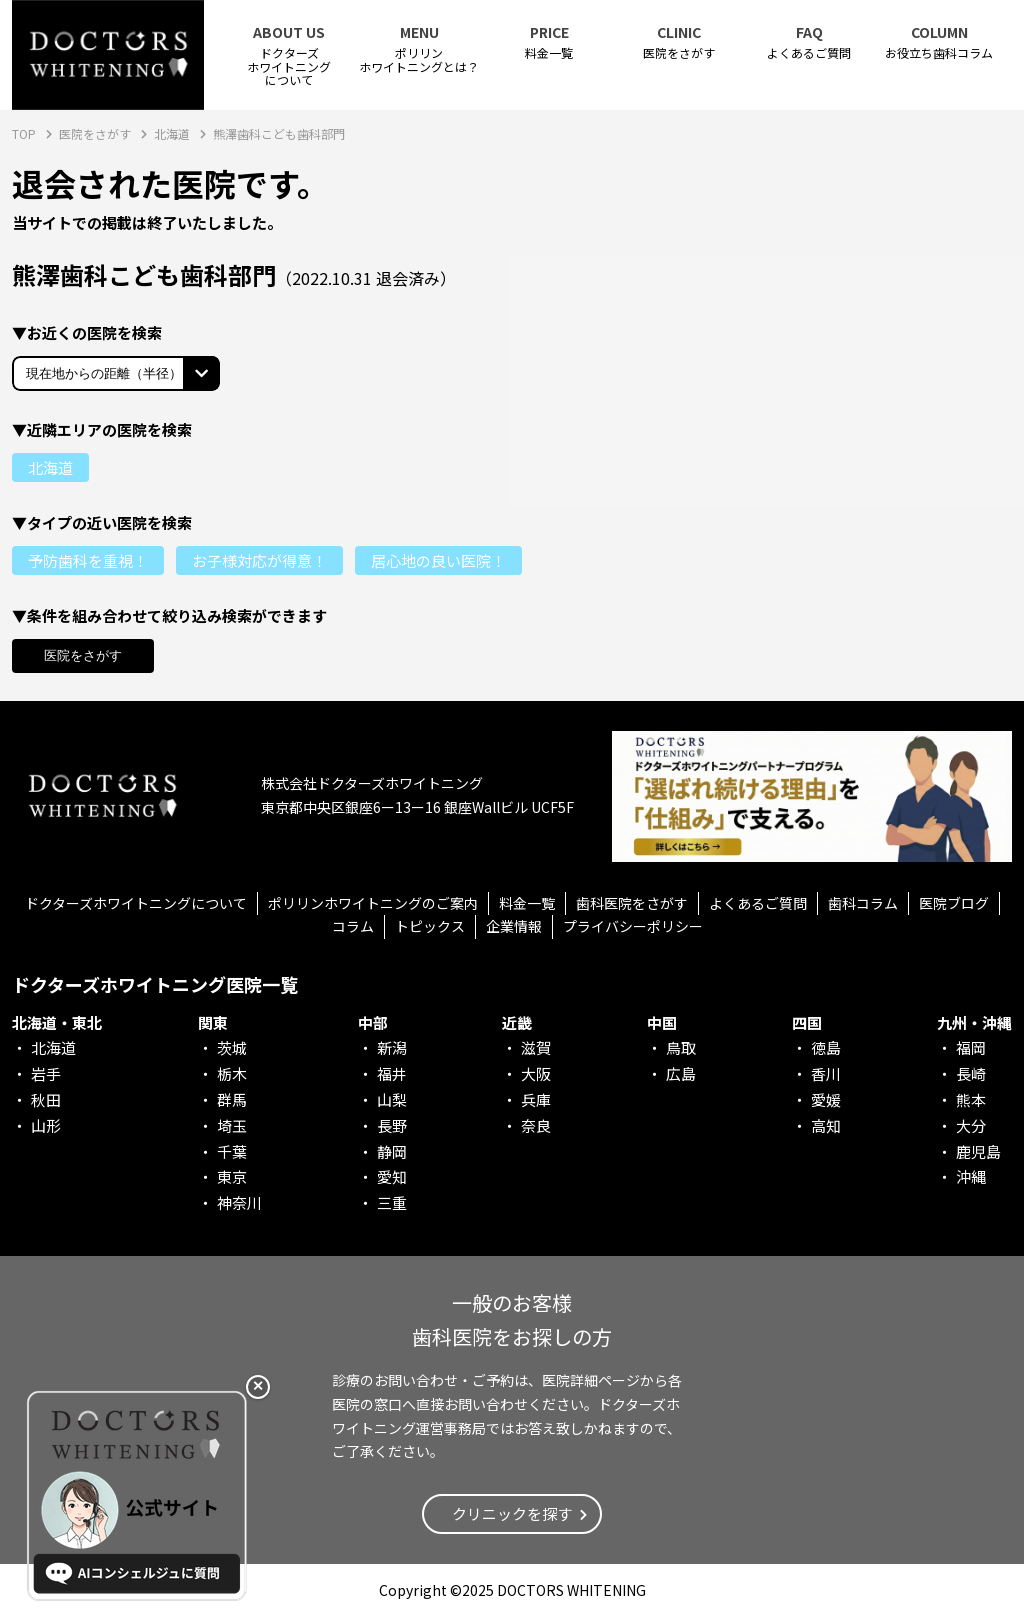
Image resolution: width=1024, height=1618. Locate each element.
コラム (353, 926)
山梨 (392, 1099)
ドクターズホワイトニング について (289, 55)
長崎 (971, 1073)
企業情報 (514, 926)
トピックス (430, 926)
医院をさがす (679, 42)
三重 (392, 1202)
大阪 (536, 1073)
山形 (46, 1125)
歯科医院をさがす (632, 903)
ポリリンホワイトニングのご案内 (373, 903)
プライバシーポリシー (633, 926)
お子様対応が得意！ (259, 560)
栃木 (232, 1073)
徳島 (826, 1047)
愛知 (392, 1176)
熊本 (971, 1099)
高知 (826, 1125)
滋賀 (536, 1047)
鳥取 (681, 1047)
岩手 (46, 1073)
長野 (392, 1125)
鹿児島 (978, 1151)
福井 (392, 1073)
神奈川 (239, 1202)
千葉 (232, 1151)
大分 (971, 1125)
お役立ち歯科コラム (939, 42)
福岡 (971, 1047)
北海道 (173, 133)
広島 (681, 1073)
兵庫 (536, 1099)
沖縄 (971, 1176)
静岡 (392, 1151)
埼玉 (232, 1125)
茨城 (232, 1047)
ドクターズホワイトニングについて (136, 903)
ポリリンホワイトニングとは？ (419, 49)
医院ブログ (954, 903)
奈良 (536, 1125)
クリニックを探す (512, 1513)
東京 (232, 1176)
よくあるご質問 (809, 42)
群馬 (232, 1099)
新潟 (392, 1047)
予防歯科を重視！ (88, 560)
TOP (25, 133)
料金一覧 (549, 42)
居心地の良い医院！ (438, 560)
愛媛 (826, 1099)
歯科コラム (863, 903)
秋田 (46, 1099)
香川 (826, 1073)
